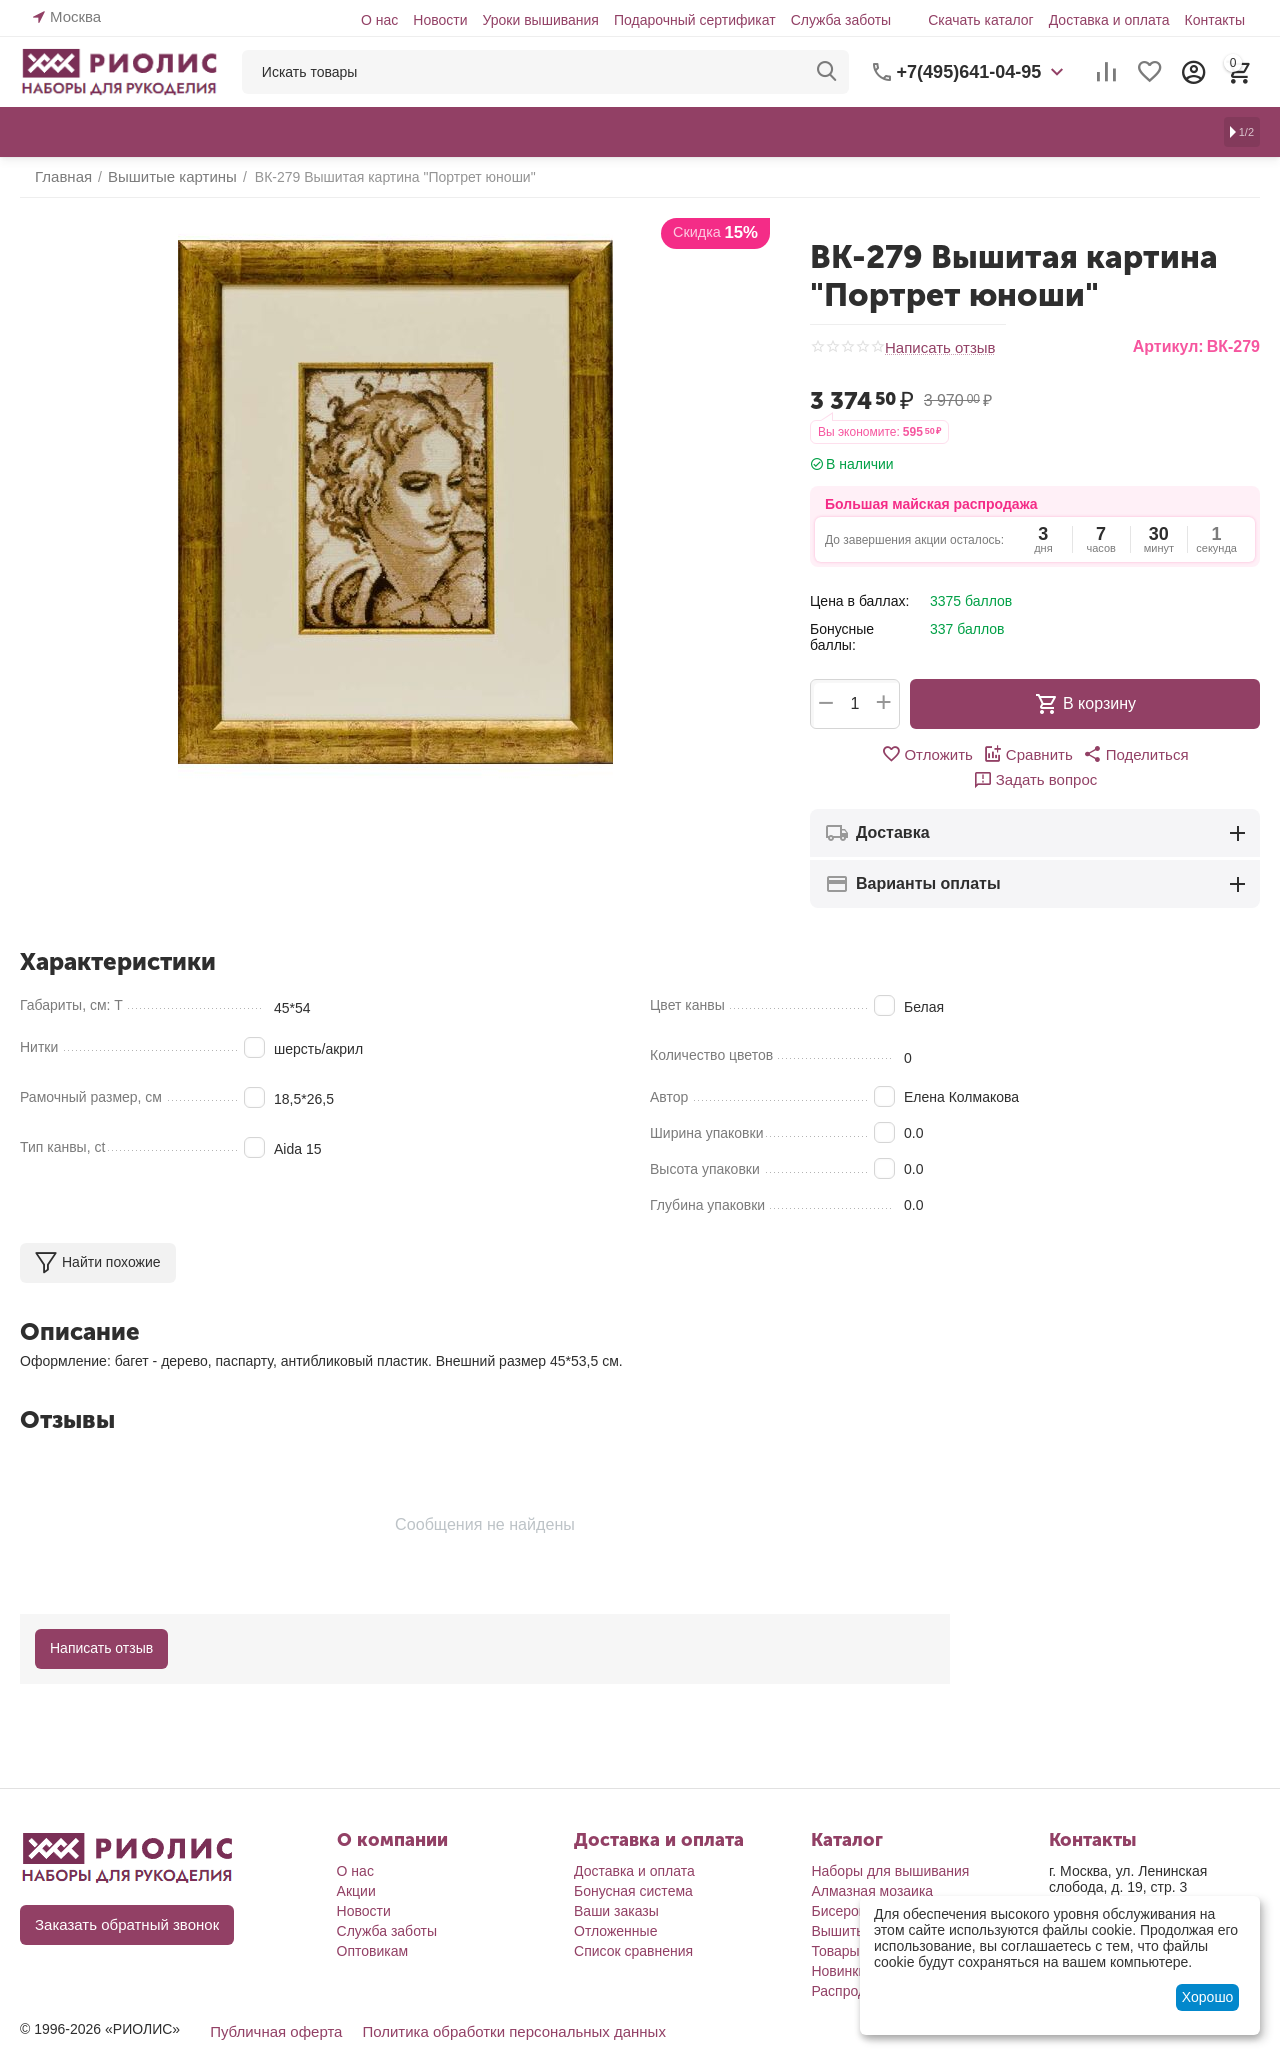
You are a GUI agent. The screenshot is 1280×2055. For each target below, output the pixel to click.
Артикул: (1168, 346)
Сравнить (964, 754)
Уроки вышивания (540, 20)
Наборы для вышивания (890, 1845)
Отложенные (615, 1905)
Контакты (1215, 20)
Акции (356, 1865)
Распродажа (851, 1965)
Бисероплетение (865, 1885)
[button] (1067, 754)
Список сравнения (633, 1925)
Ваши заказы (616, 1885)
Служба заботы (841, 20)
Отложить (868, 754)
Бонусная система (633, 1865)
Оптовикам (373, 1925)
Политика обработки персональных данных (495, 2005)
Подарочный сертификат (695, 20)
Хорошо (1208, 1997)
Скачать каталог (981, 20)
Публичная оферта (272, 2005)
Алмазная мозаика (872, 1865)
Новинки (838, 1945)
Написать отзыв (936, 347)
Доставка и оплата (1109, 20)
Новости (440, 20)
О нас (379, 20)
